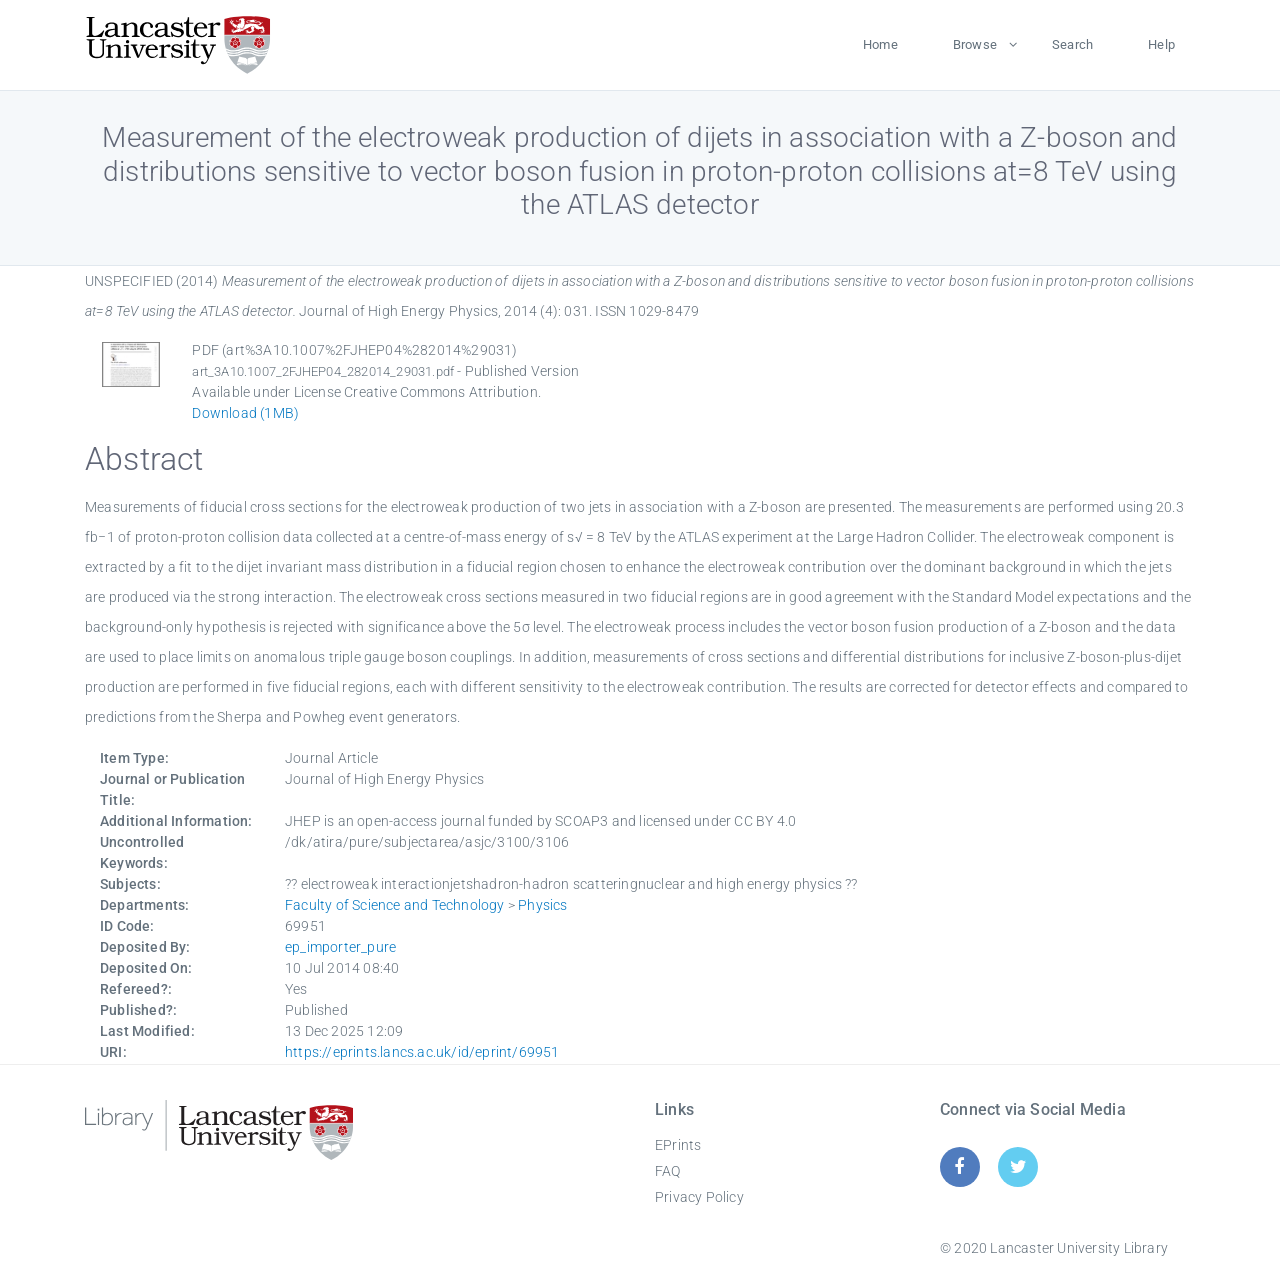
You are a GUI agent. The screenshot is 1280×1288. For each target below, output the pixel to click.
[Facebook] (959, 1166)
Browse (975, 44)
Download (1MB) (245, 413)
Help (1161, 44)
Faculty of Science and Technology (395, 905)
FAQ (668, 1171)
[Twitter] (1018, 1166)
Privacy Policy (699, 1197)
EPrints (678, 1145)
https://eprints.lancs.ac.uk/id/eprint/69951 (422, 1052)
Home (880, 44)
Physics (542, 905)
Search (1072, 44)
